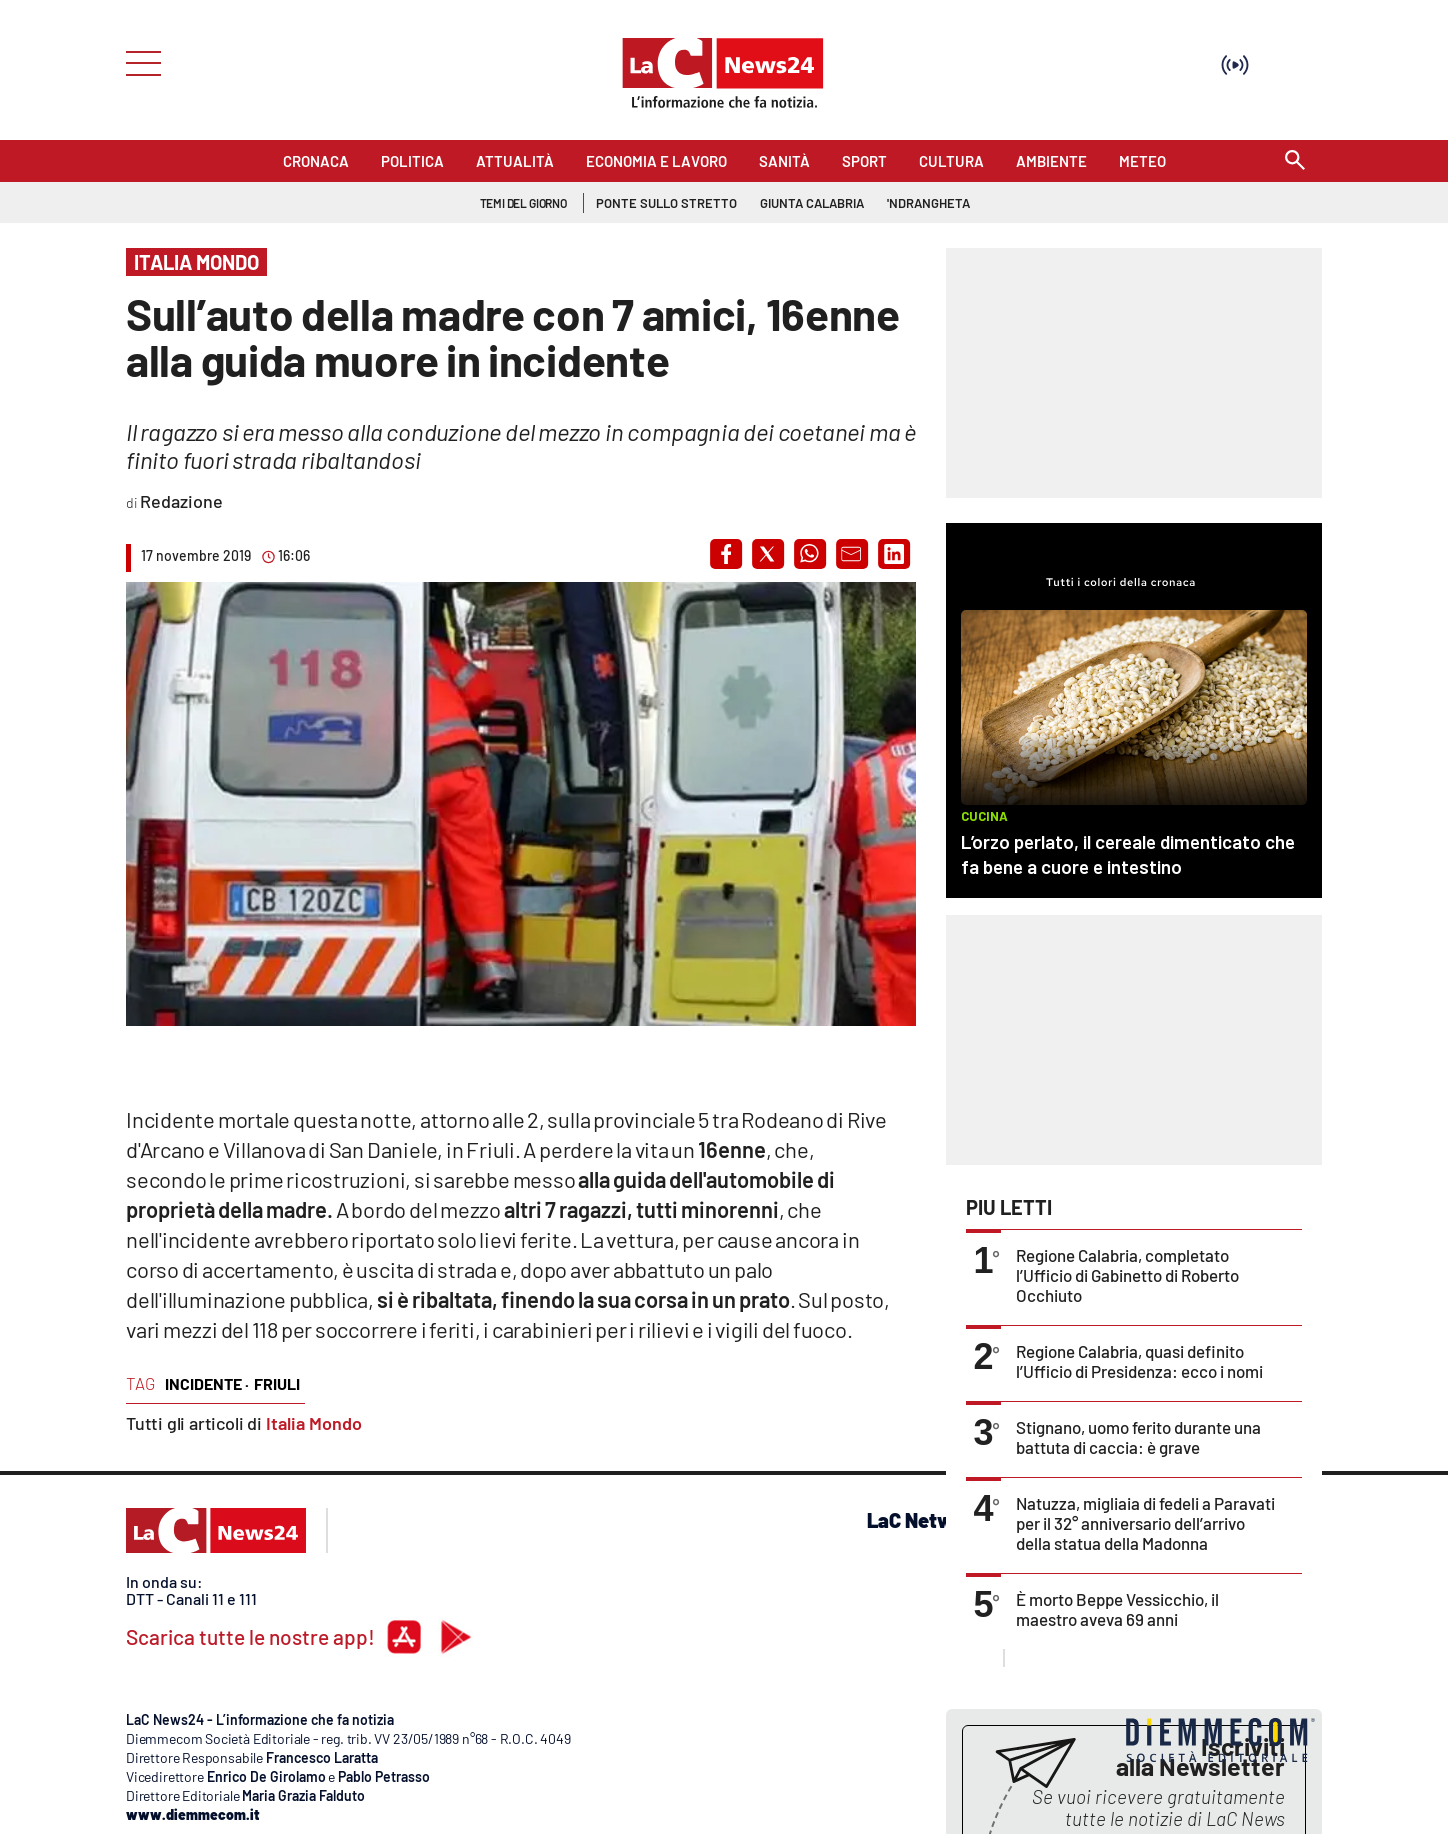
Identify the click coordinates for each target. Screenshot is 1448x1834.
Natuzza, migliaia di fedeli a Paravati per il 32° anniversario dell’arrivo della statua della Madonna (1145, 1523)
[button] (726, 554)
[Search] (1295, 161)
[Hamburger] (137, 61)
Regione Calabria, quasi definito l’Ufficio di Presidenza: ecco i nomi (1139, 1361)
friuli (277, 1383)
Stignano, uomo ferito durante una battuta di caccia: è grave (1138, 1437)
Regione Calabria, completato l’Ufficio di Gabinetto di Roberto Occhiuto (1127, 1275)
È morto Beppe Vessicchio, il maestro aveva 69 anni (1117, 1609)
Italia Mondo (314, 1423)
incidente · (207, 1383)
